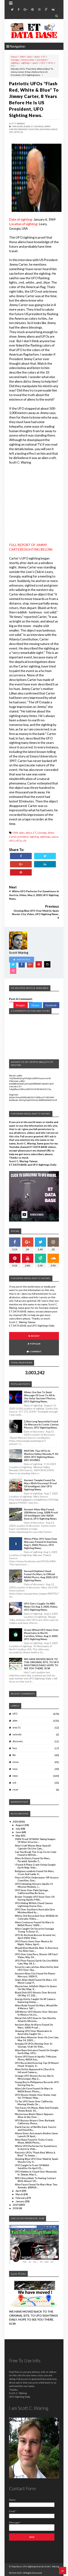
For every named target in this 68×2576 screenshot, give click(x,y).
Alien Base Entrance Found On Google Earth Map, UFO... (36, 2052)
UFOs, (17, 132)
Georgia (15, 59)
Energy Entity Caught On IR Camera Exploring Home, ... (35, 2000)
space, (54, 129)
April (19, 2190)
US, (21, 132)
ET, (32, 126)
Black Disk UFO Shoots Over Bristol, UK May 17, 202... (35, 1994)
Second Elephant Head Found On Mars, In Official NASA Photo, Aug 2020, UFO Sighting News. (41, 1575)
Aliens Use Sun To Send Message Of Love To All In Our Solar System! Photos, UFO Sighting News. (40, 1397)
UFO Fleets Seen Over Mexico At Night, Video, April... (34, 1943)
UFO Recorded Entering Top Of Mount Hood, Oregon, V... (37, 2064)
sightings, (45, 129)
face (15, 1748)
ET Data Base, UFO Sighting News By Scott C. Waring (34, 2566)
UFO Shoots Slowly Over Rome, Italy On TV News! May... (35, 2096)
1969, (14, 126)
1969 (22, 56)
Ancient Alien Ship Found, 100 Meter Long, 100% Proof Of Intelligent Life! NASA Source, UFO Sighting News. (41, 1514)
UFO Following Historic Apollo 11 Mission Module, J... (34, 1885)
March (19, 2194)
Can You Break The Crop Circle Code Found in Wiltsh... (35, 1853)
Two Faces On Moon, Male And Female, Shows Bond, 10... (37, 2109)
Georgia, (39, 126)
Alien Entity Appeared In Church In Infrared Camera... (34, 2071)
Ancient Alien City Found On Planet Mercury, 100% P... (35, 1975)
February (21, 2197)
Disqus (35, 1005)
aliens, (27, 126)
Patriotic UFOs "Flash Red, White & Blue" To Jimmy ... (35, 2154)
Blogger (20, 1005)
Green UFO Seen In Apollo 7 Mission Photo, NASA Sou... (35, 2058)
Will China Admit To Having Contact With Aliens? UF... (35, 2179)
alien (29, 56)
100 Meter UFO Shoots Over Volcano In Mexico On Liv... (36, 2013)
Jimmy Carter (27, 59)
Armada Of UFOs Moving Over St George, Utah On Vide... (33, 2045)
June (19, 1832)
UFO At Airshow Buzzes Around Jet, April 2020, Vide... (35, 1936)
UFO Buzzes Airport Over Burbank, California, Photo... (35, 2122)
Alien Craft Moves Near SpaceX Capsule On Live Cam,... (33, 1847)
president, (23, 129)
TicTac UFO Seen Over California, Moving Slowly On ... (34, 2103)
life (14, 1755)
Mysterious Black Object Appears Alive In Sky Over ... (34, 2115)
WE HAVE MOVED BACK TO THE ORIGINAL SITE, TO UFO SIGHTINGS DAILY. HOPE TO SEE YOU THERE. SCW (41, 1663)
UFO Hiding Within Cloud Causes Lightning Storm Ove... (34, 1904)
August (20, 1825)
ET (44, 56)
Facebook (51, 1005)
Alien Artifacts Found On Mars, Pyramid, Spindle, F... (32, 1860)
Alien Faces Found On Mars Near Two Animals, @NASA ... (36, 2186)
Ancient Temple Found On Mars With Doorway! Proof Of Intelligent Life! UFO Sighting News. (40, 1485)
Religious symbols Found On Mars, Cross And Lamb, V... (34, 1873)
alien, (20, 126)
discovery (18, 1741)
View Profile (21, 959)
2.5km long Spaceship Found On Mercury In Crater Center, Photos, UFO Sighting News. (41, 1424)
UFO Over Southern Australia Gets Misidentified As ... (35, 1911)
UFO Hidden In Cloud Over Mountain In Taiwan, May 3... (36, 2173)
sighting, (34, 129)
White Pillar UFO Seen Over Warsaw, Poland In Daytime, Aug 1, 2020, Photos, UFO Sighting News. (40, 1543)
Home (14, 56)
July (18, 1828)
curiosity (17, 1734)
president (41, 59)
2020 (16, 1821)
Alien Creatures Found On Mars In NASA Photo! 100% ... (34, 1924)
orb (14, 1782)
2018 (16, 2208)
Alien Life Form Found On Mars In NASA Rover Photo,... (34, 2090)
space (35, 63)
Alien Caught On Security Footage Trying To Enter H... (34, 1930)
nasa (15, 1768)
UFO (42, 63)
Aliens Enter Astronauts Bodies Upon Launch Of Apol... (36, 2135)
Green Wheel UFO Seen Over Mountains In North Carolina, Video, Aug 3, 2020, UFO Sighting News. (41, 1634)
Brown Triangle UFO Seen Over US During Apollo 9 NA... (35, 1898)
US (12, 65)
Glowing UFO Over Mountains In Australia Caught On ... (33, 2032)
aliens (37, 56)
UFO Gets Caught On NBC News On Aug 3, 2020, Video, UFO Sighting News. (41, 1606)
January (20, 2201)
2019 (16, 2204)
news (15, 1775)
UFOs (50, 63)
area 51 (17, 1727)
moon (16, 1762)
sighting (14, 63)
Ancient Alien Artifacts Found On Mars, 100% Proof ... (34, 2026)
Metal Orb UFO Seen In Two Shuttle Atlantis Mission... (35, 2019)
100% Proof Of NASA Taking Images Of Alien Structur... (35, 1840)
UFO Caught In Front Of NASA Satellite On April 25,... (32, 2167)
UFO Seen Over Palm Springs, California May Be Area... (32, 1892)
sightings (25, 63)
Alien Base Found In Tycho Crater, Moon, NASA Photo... (34, 2141)
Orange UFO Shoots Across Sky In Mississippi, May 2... (34, 2077)
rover (15, 1789)
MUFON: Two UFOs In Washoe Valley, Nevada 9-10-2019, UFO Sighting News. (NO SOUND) (41, 1455)
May (18, 1835)
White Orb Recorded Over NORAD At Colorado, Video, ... (36, 1917)
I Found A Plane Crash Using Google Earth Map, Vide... (35, 1866)
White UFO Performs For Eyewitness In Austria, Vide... (36, 2147)
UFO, (11, 132)
